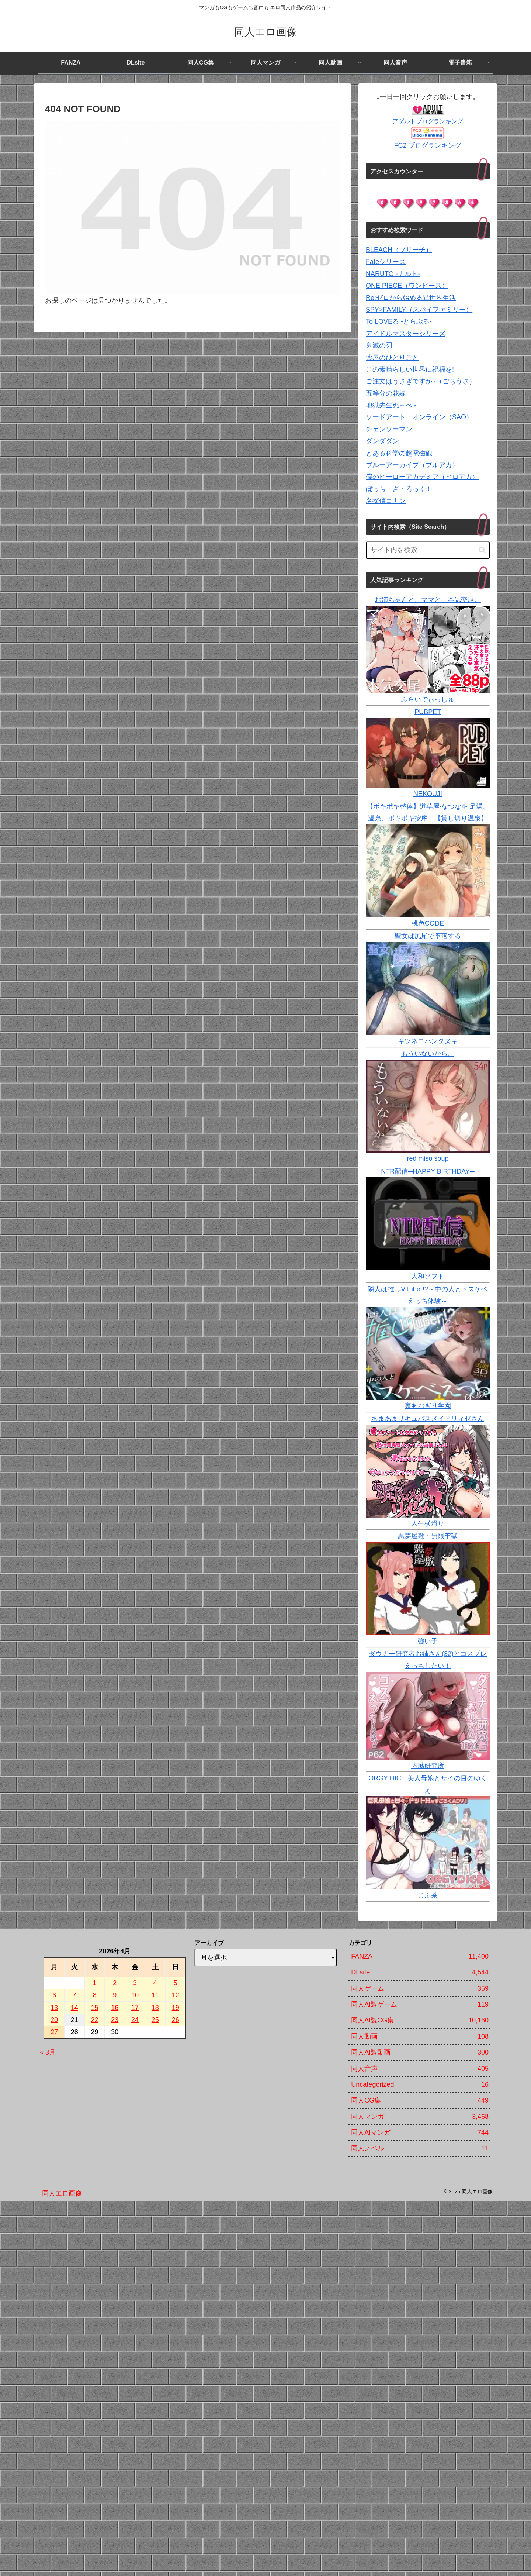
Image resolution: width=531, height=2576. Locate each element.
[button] (482, 550)
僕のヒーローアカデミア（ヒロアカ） (422, 477)
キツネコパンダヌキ (428, 1041)
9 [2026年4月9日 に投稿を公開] (115, 1995)
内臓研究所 (427, 1765)
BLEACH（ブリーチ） (399, 250)
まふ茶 (428, 1895)
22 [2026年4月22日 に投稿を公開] (94, 2020)
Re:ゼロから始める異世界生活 (411, 298)
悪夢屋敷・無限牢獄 (428, 1536)
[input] (428, 550)
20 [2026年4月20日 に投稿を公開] (54, 2020)
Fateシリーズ (386, 261)
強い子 (428, 1641)
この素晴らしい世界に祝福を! (410, 369)
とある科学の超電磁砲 (399, 453)
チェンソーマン (389, 429)
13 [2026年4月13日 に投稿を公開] (54, 2007)
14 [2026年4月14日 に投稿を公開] (74, 2007)
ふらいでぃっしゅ (427, 699)
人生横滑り (427, 1523)
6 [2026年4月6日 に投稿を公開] (54, 1995)
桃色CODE (428, 923)
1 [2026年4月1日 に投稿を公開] (95, 1983)
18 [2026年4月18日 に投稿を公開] (155, 2007)
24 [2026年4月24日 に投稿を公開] (135, 2020)
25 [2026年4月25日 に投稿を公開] (155, 2020)
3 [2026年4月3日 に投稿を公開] (135, 1983)
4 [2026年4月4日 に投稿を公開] (155, 1983)
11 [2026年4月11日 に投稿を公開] (155, 1995)
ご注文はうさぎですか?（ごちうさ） (421, 381)
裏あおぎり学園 (428, 1405)
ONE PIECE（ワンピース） (407, 285)
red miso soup (427, 1158)
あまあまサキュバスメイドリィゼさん (427, 1418)
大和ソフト (427, 1276)
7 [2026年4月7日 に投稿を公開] (74, 1995)
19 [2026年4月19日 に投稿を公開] (175, 2007)
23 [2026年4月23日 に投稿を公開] (114, 2020)
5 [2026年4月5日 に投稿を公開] (175, 1983)
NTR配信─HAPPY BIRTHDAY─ (428, 1171)
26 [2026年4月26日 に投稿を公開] (175, 2020)
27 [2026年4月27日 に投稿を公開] (54, 2032)
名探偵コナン (386, 500)
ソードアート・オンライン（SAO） (419, 417)
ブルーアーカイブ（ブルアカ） (412, 465)
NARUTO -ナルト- (393, 274)
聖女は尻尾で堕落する (428, 936)
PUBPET (427, 712)
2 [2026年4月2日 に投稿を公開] (115, 1983)
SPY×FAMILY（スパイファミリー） (419, 309)
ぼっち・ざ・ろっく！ (399, 489)
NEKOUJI (427, 794)
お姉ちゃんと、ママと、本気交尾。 (428, 599)
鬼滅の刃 (379, 345)
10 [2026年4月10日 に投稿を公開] (135, 1995)
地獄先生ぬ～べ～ (392, 405)
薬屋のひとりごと (392, 357)
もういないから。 (427, 1053)
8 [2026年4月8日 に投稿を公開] (95, 1995)
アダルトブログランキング (427, 121)
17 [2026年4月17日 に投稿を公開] (135, 2007)
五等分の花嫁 (386, 393)
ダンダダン (382, 441)
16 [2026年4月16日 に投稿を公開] (114, 2007)
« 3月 (48, 2052)
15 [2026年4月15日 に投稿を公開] (94, 2007)
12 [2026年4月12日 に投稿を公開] (175, 1995)
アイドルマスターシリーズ (405, 333)
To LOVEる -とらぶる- (399, 321)
